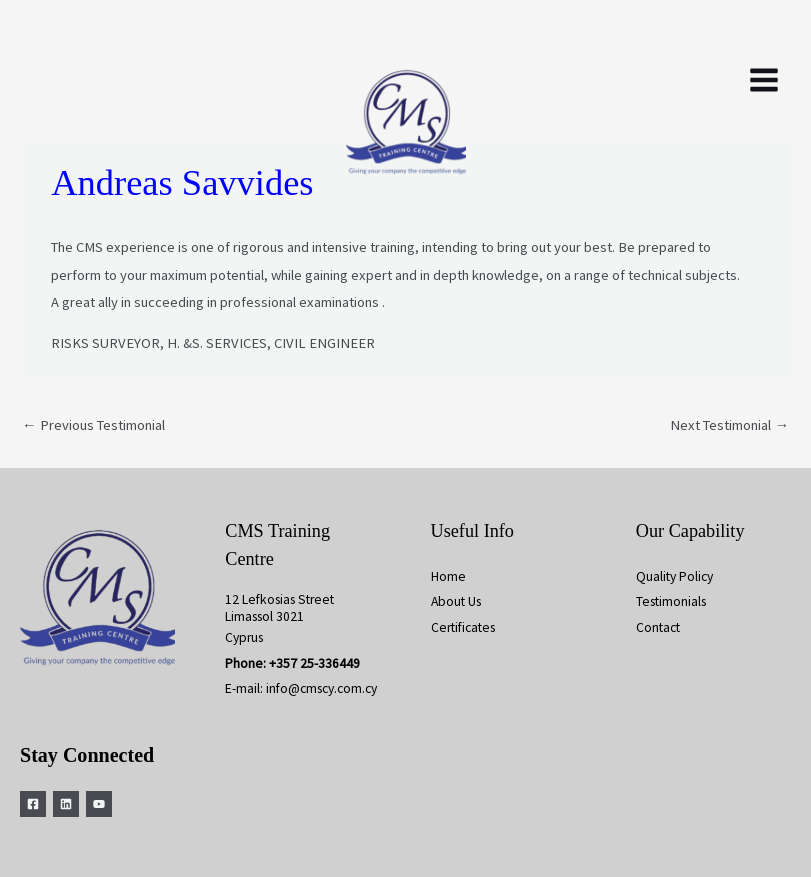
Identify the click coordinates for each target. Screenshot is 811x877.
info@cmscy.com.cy (321, 688)
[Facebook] (33, 804)
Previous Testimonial (93, 425)
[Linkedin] (66, 804)
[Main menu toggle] (764, 80)
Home (448, 576)
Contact (658, 627)
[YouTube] (99, 804)
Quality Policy (674, 576)
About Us (456, 601)
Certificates (463, 627)
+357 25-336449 (314, 663)
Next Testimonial (729, 425)
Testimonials (671, 601)
